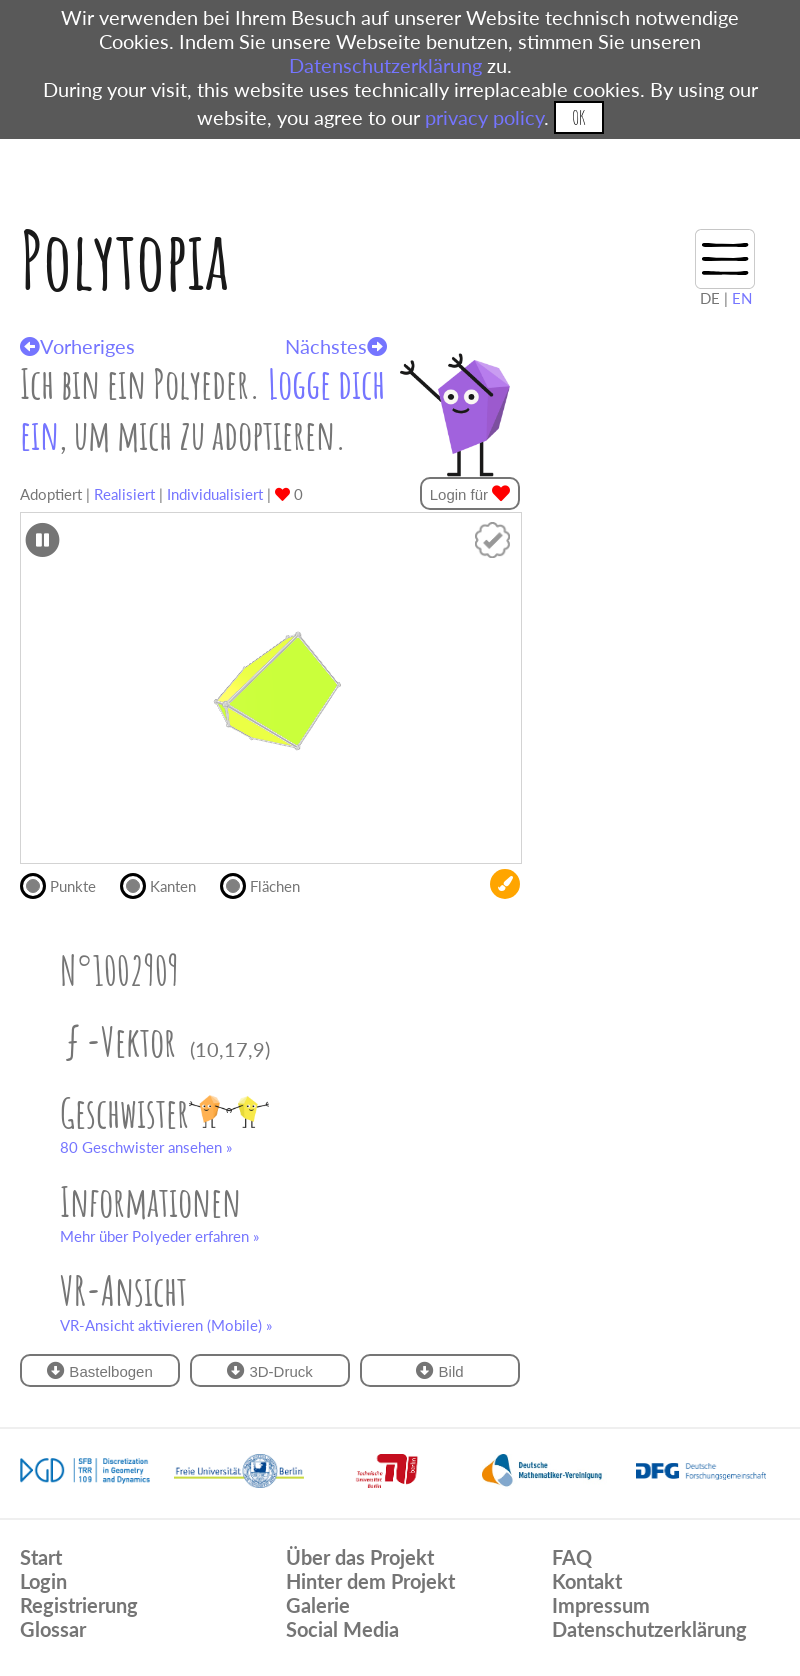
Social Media (342, 1629)
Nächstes (336, 346)
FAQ (572, 1557)
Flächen (268, 884)
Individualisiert (215, 494)
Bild (439, 1370)
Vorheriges (77, 346)
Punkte (66, 884)
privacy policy (484, 117)
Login (43, 1581)
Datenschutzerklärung (385, 65)
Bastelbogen (100, 1370)
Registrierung (79, 1605)
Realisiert (124, 494)
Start (41, 1557)
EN (742, 298)
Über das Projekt (360, 1557)
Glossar (53, 1629)
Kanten (166, 884)
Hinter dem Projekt (370, 1581)
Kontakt (587, 1581)
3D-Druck (270, 1370)
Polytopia (124, 259)
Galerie (318, 1605)
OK (578, 117)
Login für (470, 493)
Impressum (601, 1605)
